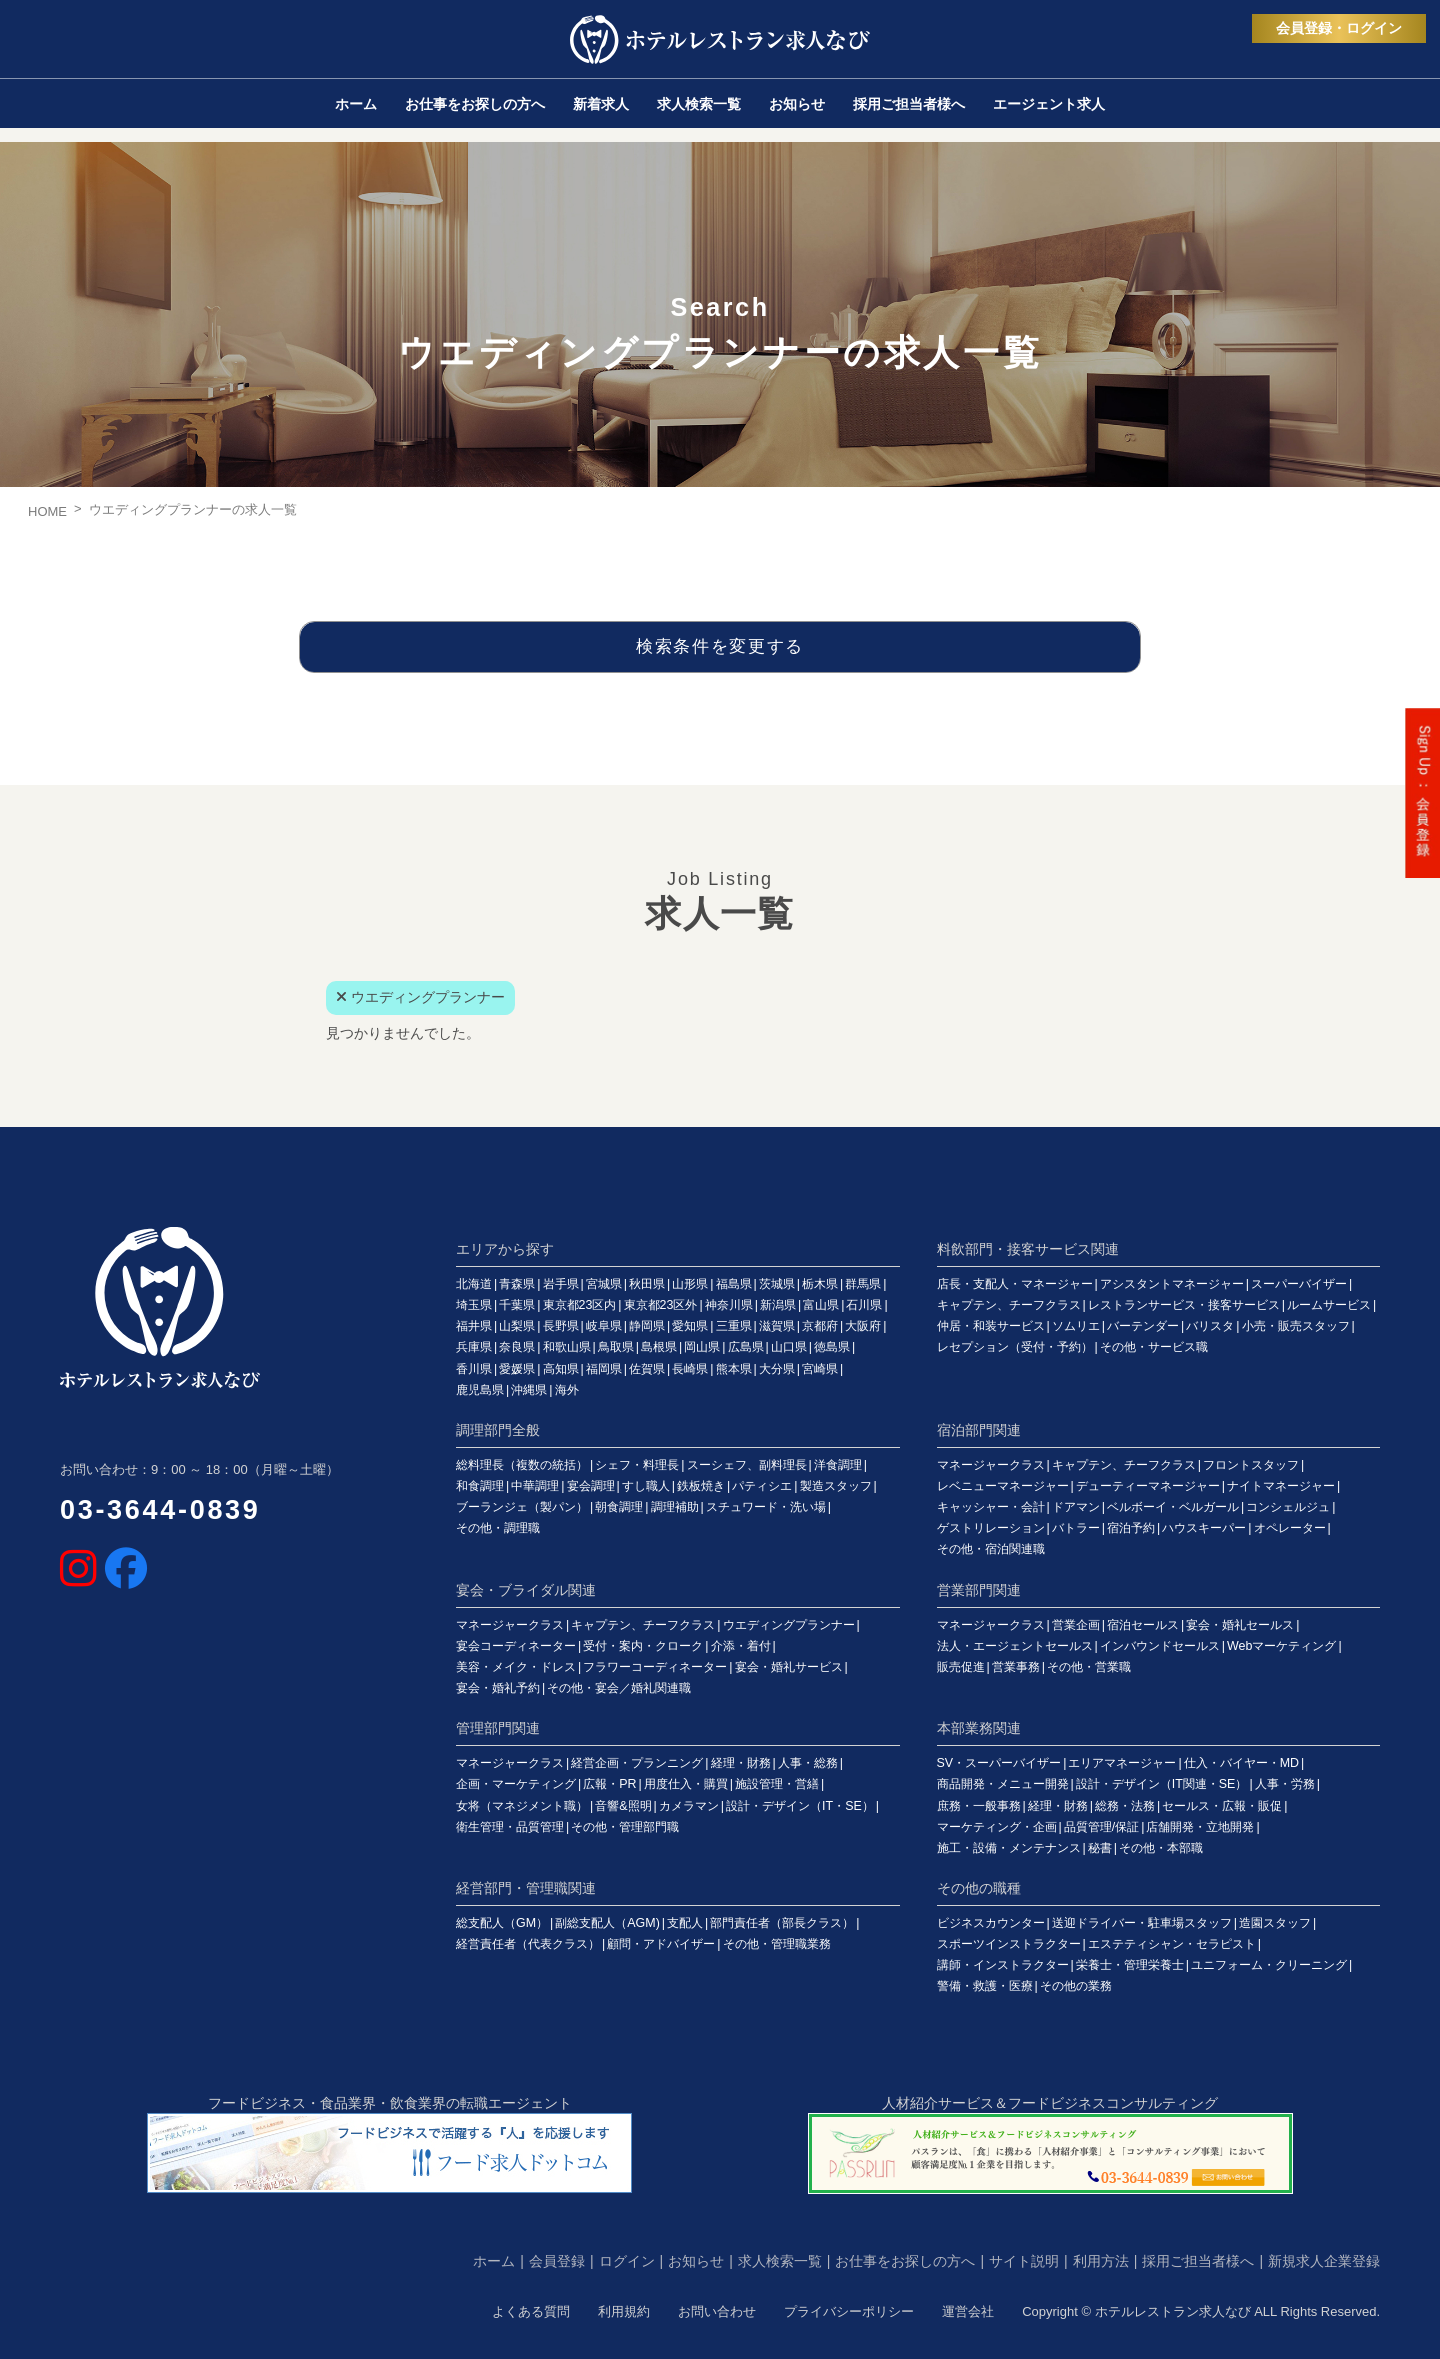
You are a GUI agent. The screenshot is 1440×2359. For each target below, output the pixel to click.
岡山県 (702, 1347)
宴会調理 (591, 1486)
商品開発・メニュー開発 (1003, 1784)
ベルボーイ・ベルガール (1173, 1507)
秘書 (1100, 1848)
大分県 (777, 1369)
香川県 (474, 1369)
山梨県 (517, 1326)
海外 (567, 1390)
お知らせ (696, 2261)
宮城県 (604, 1284)
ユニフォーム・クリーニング (1269, 1965)
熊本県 (734, 1369)
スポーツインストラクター (1009, 1944)
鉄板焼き (701, 1486)
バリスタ (1210, 1326)
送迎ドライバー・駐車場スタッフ (1142, 1923)
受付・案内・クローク (643, 1646)
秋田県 (647, 1284)
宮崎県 (820, 1369)
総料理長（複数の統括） (522, 1465)
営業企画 (1076, 1625)
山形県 (690, 1284)
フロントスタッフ (1251, 1465)
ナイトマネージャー (1281, 1486)
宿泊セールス (1143, 1625)
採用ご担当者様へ (1198, 2261)
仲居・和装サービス (991, 1326)
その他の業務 (1076, 1986)
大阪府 (863, 1326)
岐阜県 (604, 1326)
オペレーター (1290, 1528)
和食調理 (480, 1486)
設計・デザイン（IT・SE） (800, 1806)
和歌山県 (567, 1347)
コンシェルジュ (1288, 1507)
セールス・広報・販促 (1222, 1806)
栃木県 (820, 1284)
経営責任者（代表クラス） (528, 1944)
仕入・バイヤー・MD (1241, 1763)
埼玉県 (474, 1305)
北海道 (474, 1284)
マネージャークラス (991, 1465)
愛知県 (690, 1326)
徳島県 (832, 1347)
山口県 (789, 1347)
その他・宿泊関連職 (991, 1549)
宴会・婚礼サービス (789, 1667)
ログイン (627, 2261)
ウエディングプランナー (789, 1625)
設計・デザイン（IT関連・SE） (1162, 1784)
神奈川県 (729, 1305)
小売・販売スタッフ (1296, 1326)
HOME (47, 511)
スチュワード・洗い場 (766, 1507)
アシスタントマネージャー (1172, 1284)
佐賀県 (647, 1369)
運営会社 (968, 2311)
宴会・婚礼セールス (1240, 1625)
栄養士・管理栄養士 (1130, 1965)
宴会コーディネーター (516, 1646)
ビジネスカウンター (991, 1923)
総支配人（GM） (502, 1923)
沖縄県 (529, 1390)
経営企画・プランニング (637, 1763)
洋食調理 (838, 1465)
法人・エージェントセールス (1015, 1646)
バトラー (1076, 1528)
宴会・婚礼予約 (498, 1688)
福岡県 (604, 1369)
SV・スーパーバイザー (999, 1763)
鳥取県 (616, 1347)
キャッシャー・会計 (991, 1507)
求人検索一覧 (780, 2261)
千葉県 (517, 1305)
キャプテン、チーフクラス (1009, 1305)
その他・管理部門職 (625, 1827)
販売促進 (961, 1667)
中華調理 (535, 1486)
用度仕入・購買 (686, 1784)
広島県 (746, 1347)
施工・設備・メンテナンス (1009, 1848)
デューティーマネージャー (1148, 1486)
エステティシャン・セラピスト (1172, 1944)
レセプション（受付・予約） (1015, 1347)
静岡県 (647, 1326)
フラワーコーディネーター (655, 1667)
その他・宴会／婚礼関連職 (619, 1688)
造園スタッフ (1275, 1923)
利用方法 (1101, 2261)
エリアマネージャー (1122, 1763)
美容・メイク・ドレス (516, 1667)
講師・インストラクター (1003, 1965)
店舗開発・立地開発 (1200, 1827)
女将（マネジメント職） (522, 1806)
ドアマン (1076, 1507)
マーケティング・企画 (997, 1827)
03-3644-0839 (160, 1510)
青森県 (517, 1284)
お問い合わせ (717, 2311)
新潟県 (778, 1305)
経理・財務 (741, 1763)
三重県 (734, 1326)
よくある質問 (531, 2311)
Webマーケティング (1281, 1646)
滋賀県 (777, 1326)
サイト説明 (1024, 2261)
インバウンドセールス (1160, 1646)
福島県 (734, 1284)
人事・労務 (1285, 1784)
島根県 (659, 1347)
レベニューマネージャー (1003, 1486)
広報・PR (609, 1784)
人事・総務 (808, 1763)
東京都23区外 (661, 1305)
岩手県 (561, 1284)
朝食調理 (619, 1507)
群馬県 (863, 1284)
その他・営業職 (1089, 1667)
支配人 (685, 1923)
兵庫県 (474, 1347)
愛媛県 (517, 1369)
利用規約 (624, 2311)
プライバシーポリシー (849, 2311)
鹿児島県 (480, 1390)
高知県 (561, 1369)
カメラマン (689, 1806)
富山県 (821, 1305)
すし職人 (646, 1486)
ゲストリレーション (991, 1528)
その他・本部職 (1161, 1848)
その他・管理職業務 (777, 1944)
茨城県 (777, 1284)
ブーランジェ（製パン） (522, 1507)
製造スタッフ (836, 1486)
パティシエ (762, 1486)
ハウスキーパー (1204, 1528)
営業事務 (1016, 1667)
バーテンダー (1143, 1326)
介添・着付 (741, 1646)
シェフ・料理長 (637, 1465)
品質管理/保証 (1101, 1827)
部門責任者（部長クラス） (782, 1923)
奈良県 (517, 1347)
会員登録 (557, 2261)
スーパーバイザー (1299, 1284)
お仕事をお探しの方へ (905, 2261)
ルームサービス (1329, 1305)
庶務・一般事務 (979, 1806)
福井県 (474, 1326)
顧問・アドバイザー (661, 1944)
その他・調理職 (498, 1528)
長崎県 (690, 1369)
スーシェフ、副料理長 (747, 1465)
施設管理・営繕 (777, 1784)
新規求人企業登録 (1324, 2261)
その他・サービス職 (1154, 1347)
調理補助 (675, 1507)
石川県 (864, 1305)
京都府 (820, 1326)
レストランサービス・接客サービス (1184, 1305)
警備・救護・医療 (985, 1986)
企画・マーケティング (516, 1784)
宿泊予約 (1131, 1528)
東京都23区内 (580, 1305)
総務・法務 (1125, 1806)
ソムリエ (1076, 1326)
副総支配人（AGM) (607, 1923)
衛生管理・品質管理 (510, 1827)
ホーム (494, 2261)
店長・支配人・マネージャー (1015, 1284)
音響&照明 (623, 1806)
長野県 (561, 1326)
